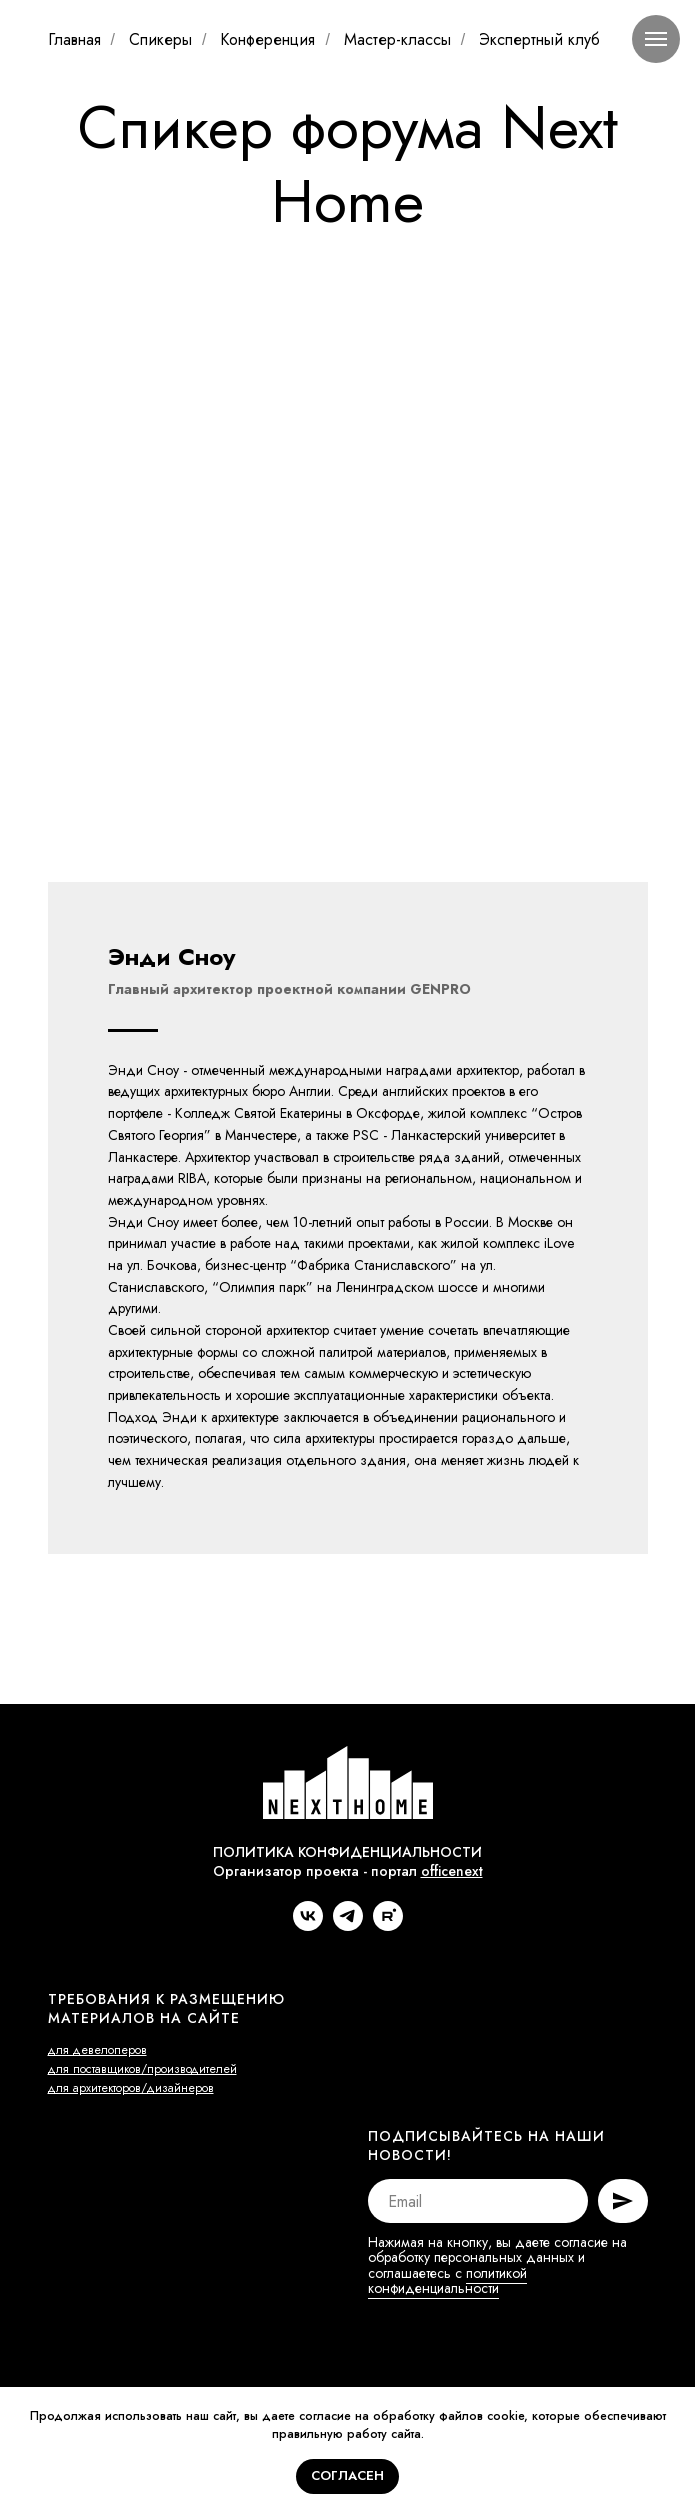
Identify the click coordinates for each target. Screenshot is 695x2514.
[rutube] (388, 2037)
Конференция (267, 39)
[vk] (308, 2037)
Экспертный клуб (539, 39)
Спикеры (160, 39)
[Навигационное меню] (656, 39)
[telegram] (348, 2037)
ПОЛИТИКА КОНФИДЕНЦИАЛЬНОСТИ (347, 1964)
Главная (74, 39)
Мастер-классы (397, 39)
